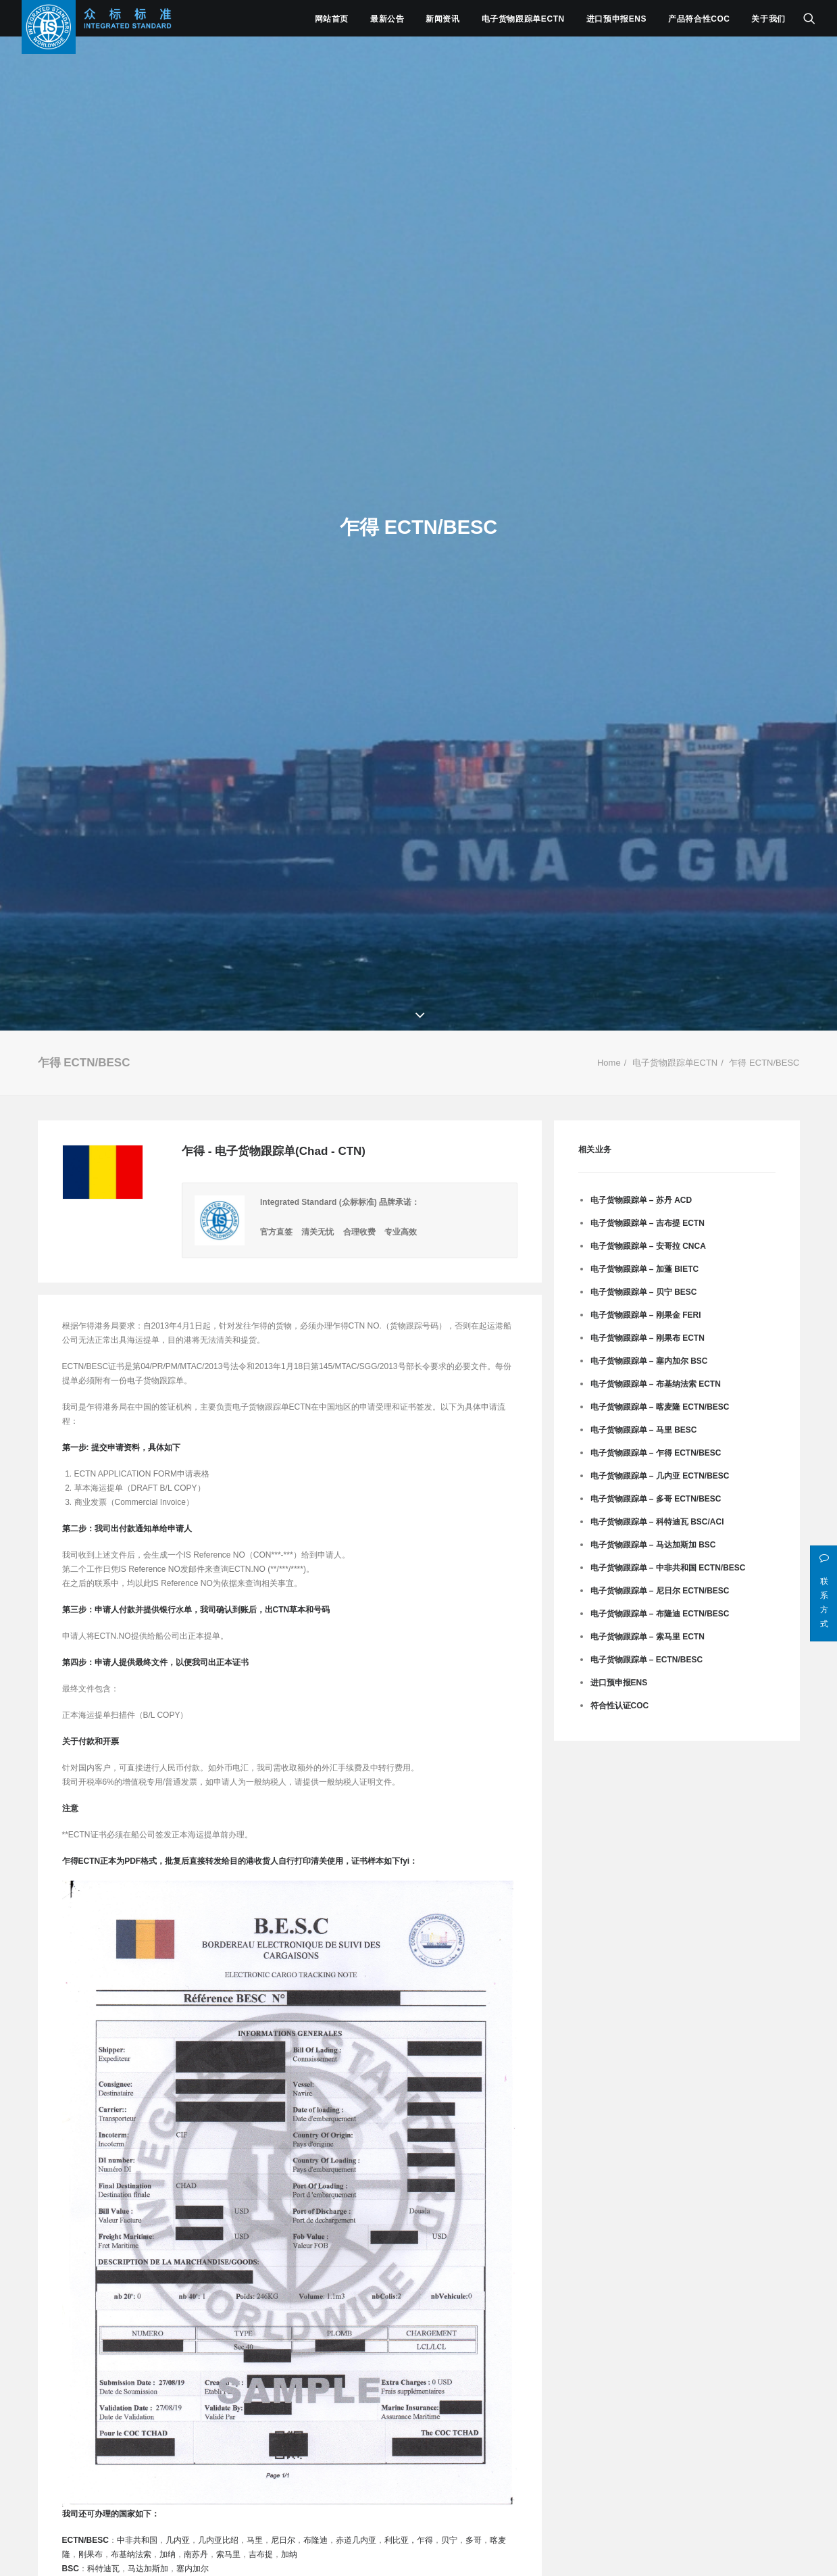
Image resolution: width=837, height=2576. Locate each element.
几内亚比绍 (218, 2540)
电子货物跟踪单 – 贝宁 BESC (643, 1292)
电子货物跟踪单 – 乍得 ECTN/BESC (655, 1453)
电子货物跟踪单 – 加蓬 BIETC (644, 1269)
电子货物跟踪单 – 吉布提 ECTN (647, 1223)
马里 (255, 2540)
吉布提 (261, 2554)
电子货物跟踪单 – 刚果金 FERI (645, 1315)
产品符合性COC (699, 19)
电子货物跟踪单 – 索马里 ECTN (647, 1636)
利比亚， (400, 2540)
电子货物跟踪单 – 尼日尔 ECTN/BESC (660, 1590)
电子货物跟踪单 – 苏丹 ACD (641, 1200)
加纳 (167, 2554)
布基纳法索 (131, 2554)
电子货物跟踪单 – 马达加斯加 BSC (653, 1545)
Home (609, 1063)
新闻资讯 (442, 19)
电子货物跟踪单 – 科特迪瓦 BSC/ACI (657, 1522)
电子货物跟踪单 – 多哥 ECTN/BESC (655, 1499)
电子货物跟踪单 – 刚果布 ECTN (647, 1338)
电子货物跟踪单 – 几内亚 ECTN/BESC (660, 1476)
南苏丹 (196, 2554)
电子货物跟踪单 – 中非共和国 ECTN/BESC (668, 1567)
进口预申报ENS (616, 19)
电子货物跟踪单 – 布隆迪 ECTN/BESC (660, 1613)
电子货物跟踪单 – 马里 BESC (643, 1430)
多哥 (473, 2540)
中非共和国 (137, 2540)
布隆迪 (315, 2540)
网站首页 (332, 19)
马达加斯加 (148, 2568)
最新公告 (387, 19)
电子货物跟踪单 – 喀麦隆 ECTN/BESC (660, 1407)
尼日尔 (283, 2540)
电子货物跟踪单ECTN (523, 19)
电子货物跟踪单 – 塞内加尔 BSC (649, 1361)
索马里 (228, 2554)
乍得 (425, 2540)
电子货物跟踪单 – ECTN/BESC (646, 1659)
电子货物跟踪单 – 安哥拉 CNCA (648, 1246)
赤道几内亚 (356, 2540)
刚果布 (90, 2554)
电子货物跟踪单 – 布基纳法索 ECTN (655, 1384)
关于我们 (768, 19)
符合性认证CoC (619, 1705)
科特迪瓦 (103, 2568)
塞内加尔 (192, 2568)
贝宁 (449, 2540)
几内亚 (178, 2540)
